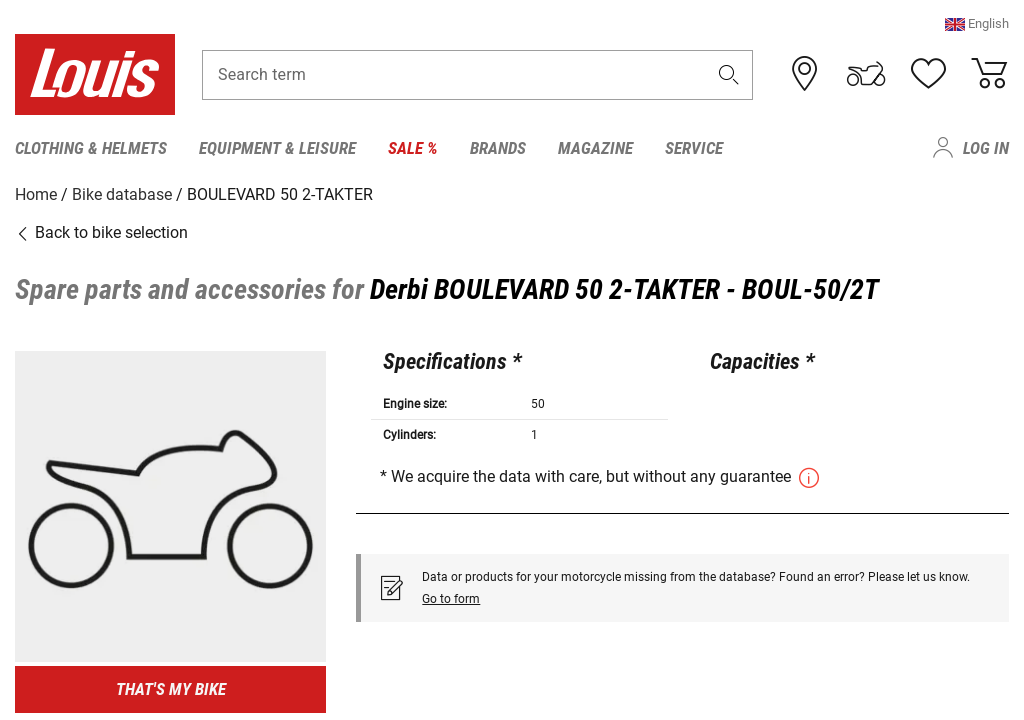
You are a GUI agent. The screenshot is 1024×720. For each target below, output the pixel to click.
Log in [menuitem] (986, 148)
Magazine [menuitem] (595, 148)
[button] (977, 24)
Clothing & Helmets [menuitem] (91, 148)
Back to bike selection (101, 232)
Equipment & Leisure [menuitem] (277, 148)
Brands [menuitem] (498, 148)
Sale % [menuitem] (413, 148)
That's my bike (171, 689)
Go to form (451, 598)
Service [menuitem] (694, 148)
